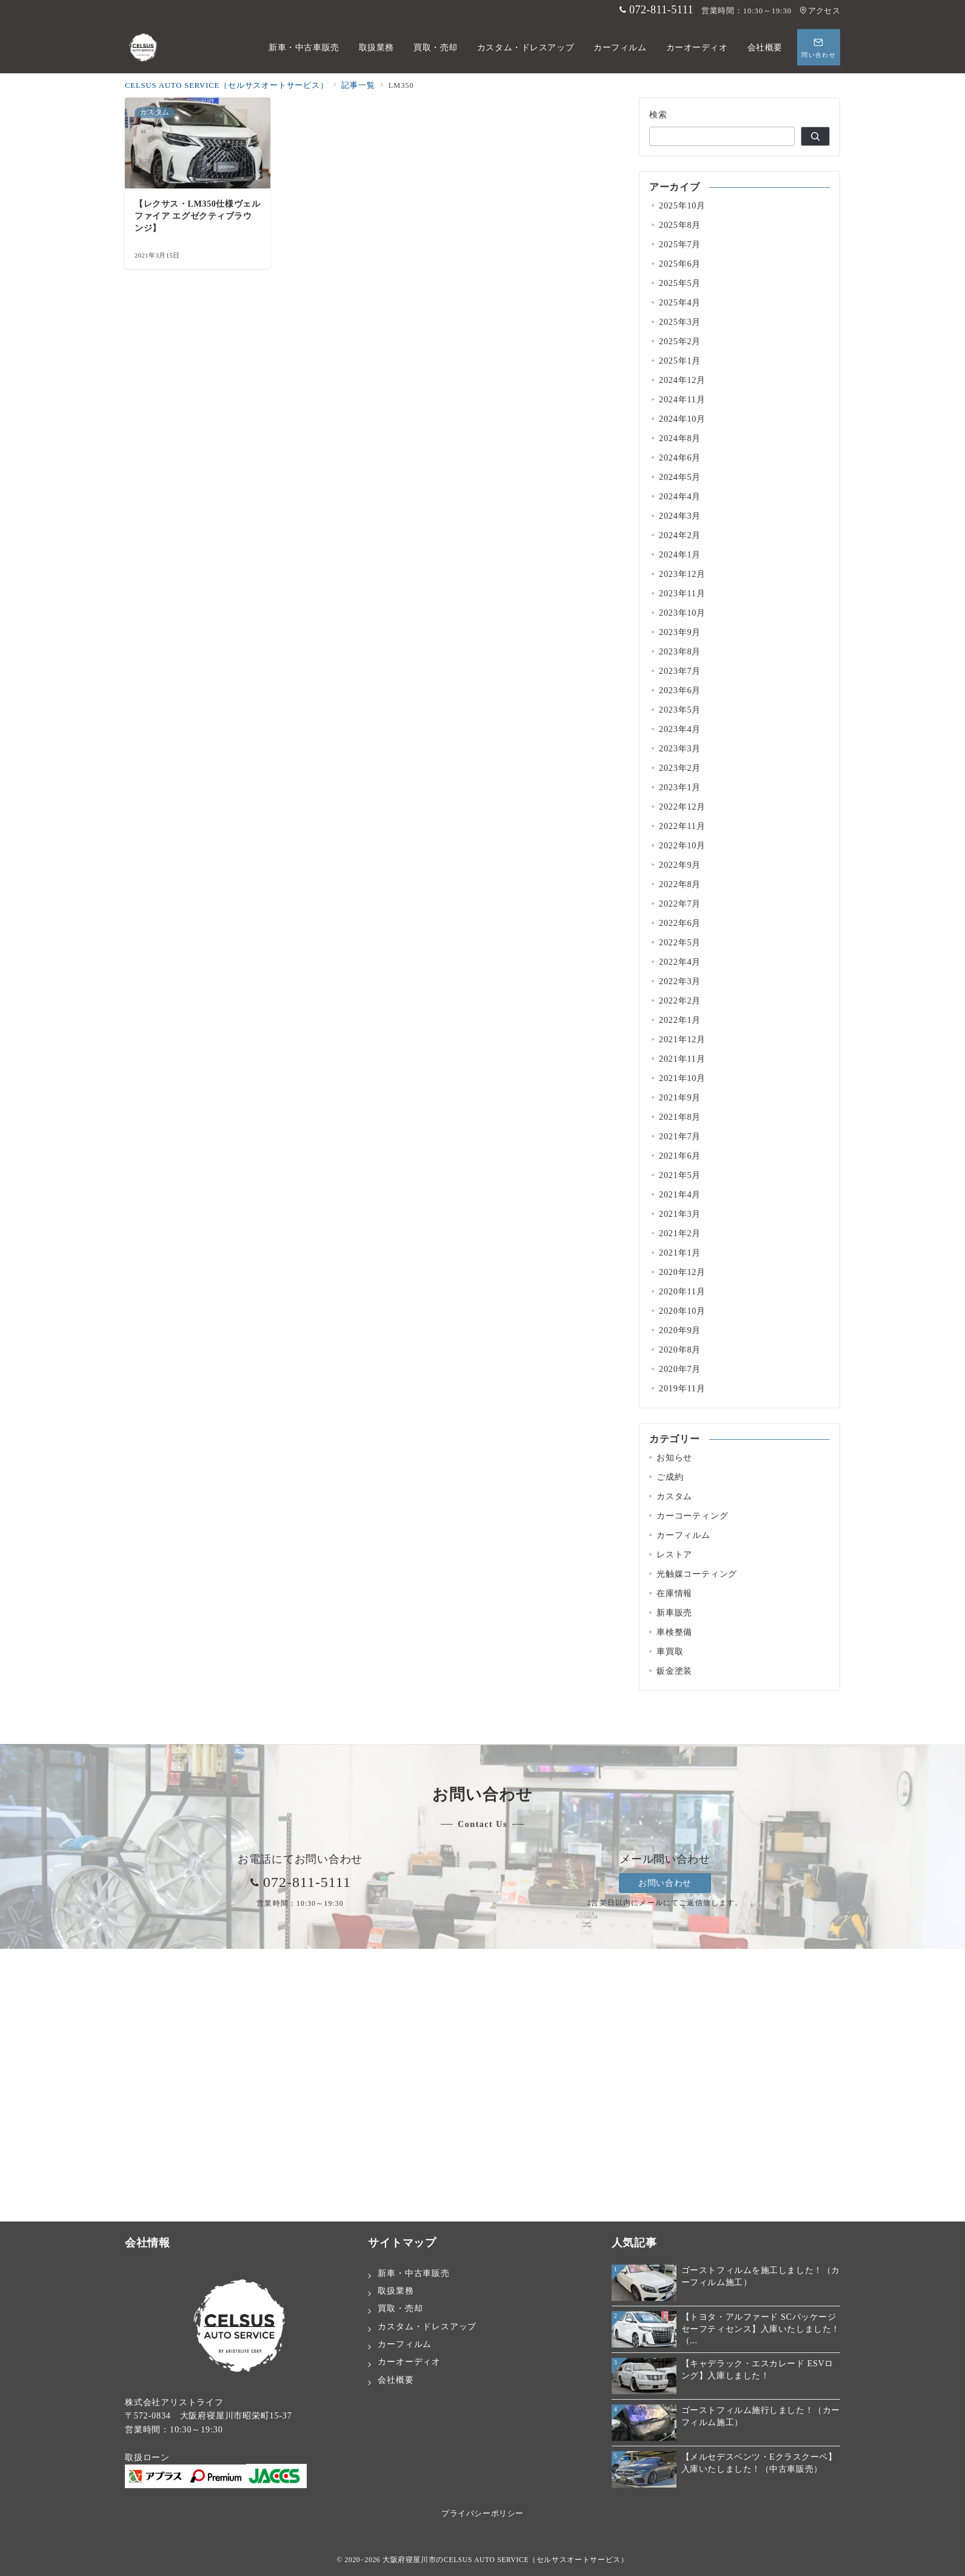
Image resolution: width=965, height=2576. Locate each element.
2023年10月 (682, 612)
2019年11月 (682, 1388)
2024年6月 (680, 457)
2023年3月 (680, 748)
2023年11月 (682, 593)
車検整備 (674, 1632)
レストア (674, 1554)
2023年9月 (680, 632)
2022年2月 (680, 1000)
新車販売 (674, 1612)
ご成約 (669, 1477)
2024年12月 (682, 380)
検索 (658, 114)
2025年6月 (680, 263)
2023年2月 (680, 768)
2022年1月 (680, 1020)
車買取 (669, 1651)
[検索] (815, 136)
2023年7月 (680, 671)
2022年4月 (680, 962)
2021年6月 (680, 1155)
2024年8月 (680, 438)
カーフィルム (683, 1535)
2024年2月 (680, 535)
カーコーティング (692, 1515)
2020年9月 (680, 1330)
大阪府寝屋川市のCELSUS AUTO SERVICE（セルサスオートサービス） (505, 2560)
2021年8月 (680, 1117)
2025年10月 (682, 205)
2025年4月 (680, 302)
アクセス (820, 11)
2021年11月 (682, 1058)
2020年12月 (682, 1272)
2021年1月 (680, 1252)
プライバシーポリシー (482, 2513)
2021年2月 (680, 1233)
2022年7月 (680, 903)
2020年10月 (682, 1311)
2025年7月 (680, 244)
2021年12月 (682, 1039)
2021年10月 (682, 1078)
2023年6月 (680, 690)
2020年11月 (682, 1291)
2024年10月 (682, 419)
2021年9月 (680, 1097)
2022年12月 (682, 806)
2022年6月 (680, 923)
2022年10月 (682, 845)
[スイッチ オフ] (819, 47)
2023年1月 (680, 787)
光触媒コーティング (696, 1574)
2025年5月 (680, 283)
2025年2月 (680, 341)
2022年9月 (680, 865)
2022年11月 (682, 826)
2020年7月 (680, 1369)
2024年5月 (680, 477)
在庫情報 (674, 1593)
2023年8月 (680, 651)
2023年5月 (680, 709)
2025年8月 (680, 225)
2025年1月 (680, 360)
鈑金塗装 (674, 1671)
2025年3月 (680, 322)
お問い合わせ (664, 1883)
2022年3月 (680, 981)
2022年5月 (680, 942)
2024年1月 (680, 554)
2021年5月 (680, 1175)
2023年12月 (682, 574)
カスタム (674, 1496)
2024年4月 (680, 496)
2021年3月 (680, 1214)
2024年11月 (682, 399)
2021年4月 (680, 1194)
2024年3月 (680, 516)
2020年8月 (680, 1349)
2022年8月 (680, 884)
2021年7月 (680, 1136)
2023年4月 (680, 729)
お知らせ (674, 1457)
